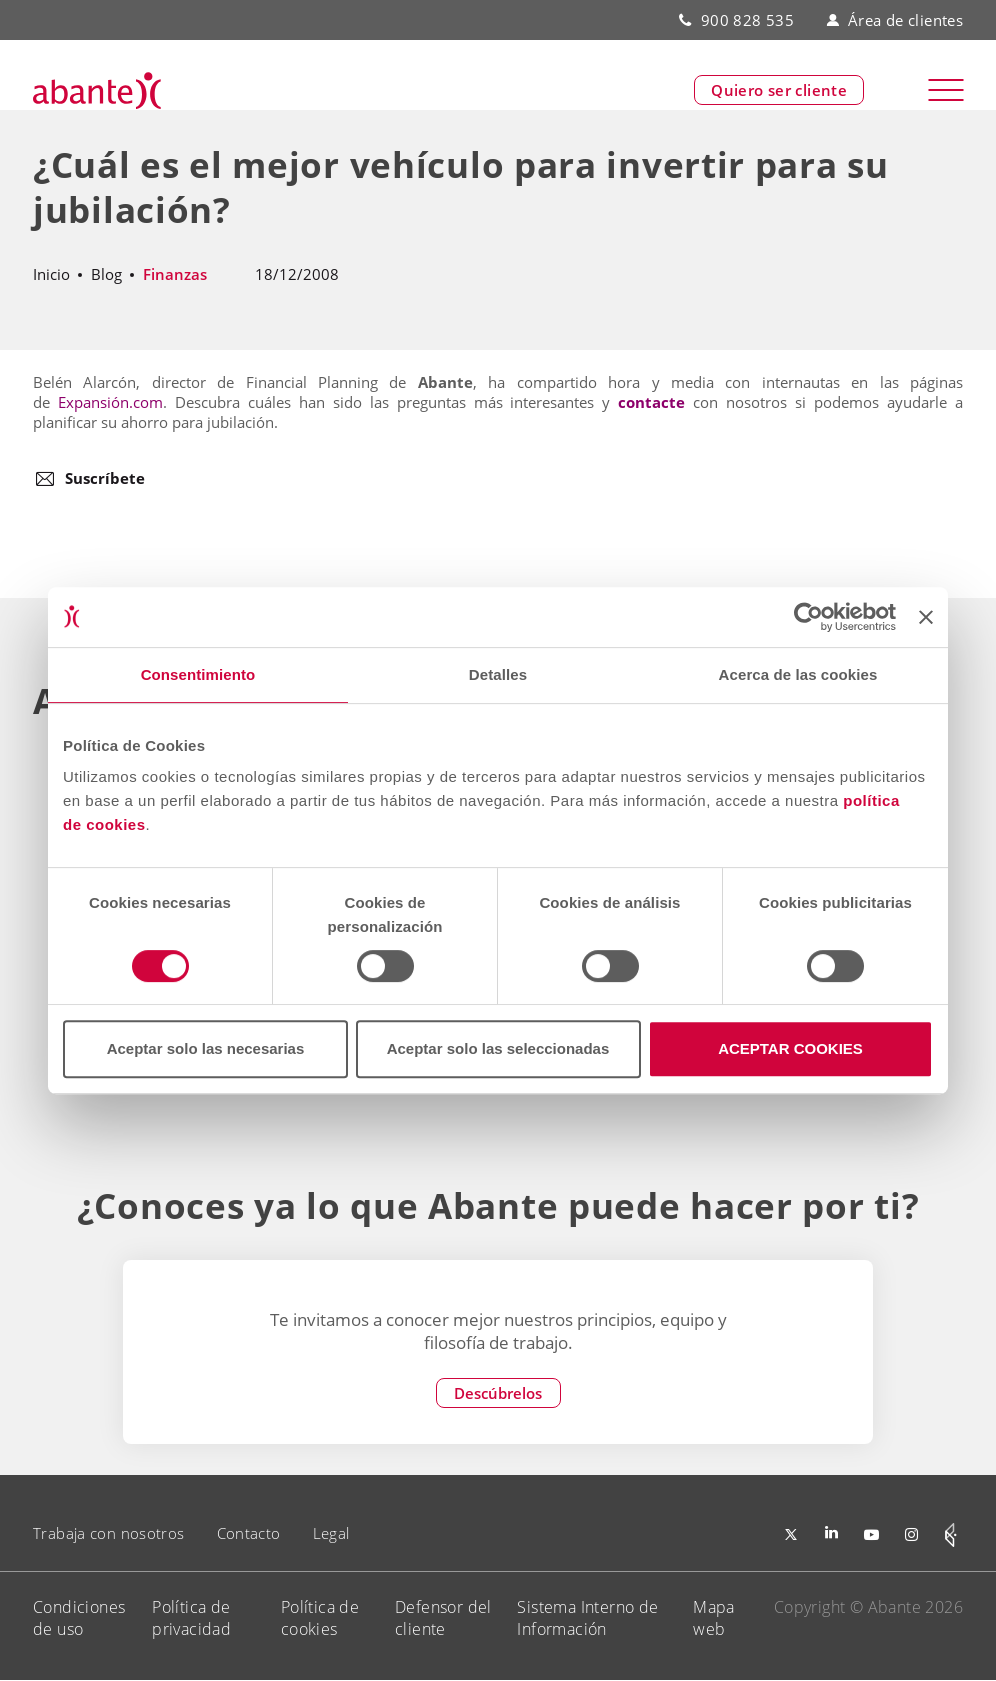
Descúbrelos (498, 1393)
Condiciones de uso (79, 1618)
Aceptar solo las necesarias (206, 1048)
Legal (331, 1533)
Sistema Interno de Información (587, 1618)
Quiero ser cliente (779, 91)
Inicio (51, 274)
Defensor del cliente (443, 1618)
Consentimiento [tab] (198, 674)
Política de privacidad (191, 1618)
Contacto (249, 1533)
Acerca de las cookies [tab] (798, 674)
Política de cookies (320, 1618)
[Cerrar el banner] (926, 617)
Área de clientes (895, 20)
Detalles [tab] (498, 674)
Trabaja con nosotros (109, 1533)
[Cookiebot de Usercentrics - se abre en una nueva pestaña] (808, 617)
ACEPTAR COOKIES (790, 1048)
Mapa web (714, 1618)
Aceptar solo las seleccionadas (498, 1048)
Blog (106, 274)
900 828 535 (747, 20)
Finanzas (175, 274)
